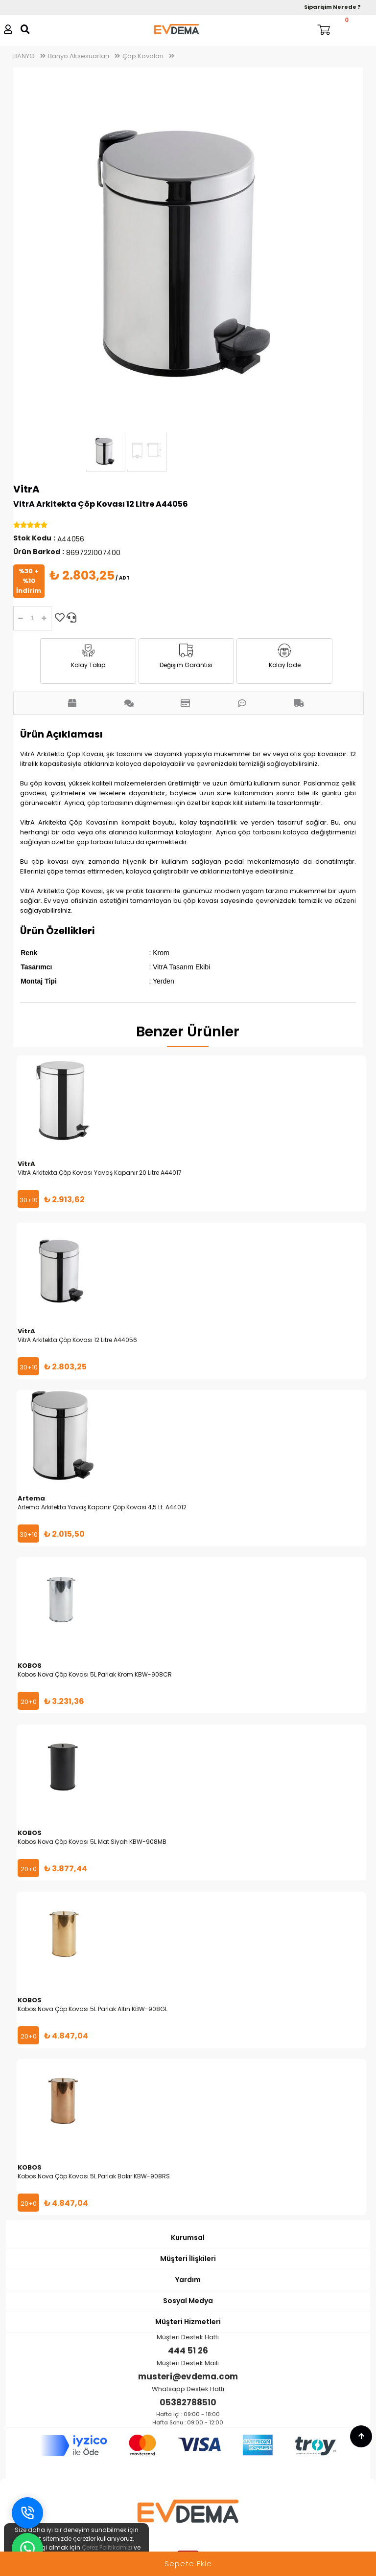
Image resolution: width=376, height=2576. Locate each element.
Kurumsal (188, 2237)
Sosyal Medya (188, 2301)
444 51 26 (188, 2350)
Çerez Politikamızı (107, 2547)
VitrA (26, 489)
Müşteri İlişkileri (188, 2258)
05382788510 (188, 2402)
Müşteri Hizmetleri (188, 2322)
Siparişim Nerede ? (332, 7)
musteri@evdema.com (188, 2376)
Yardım (188, 2280)
